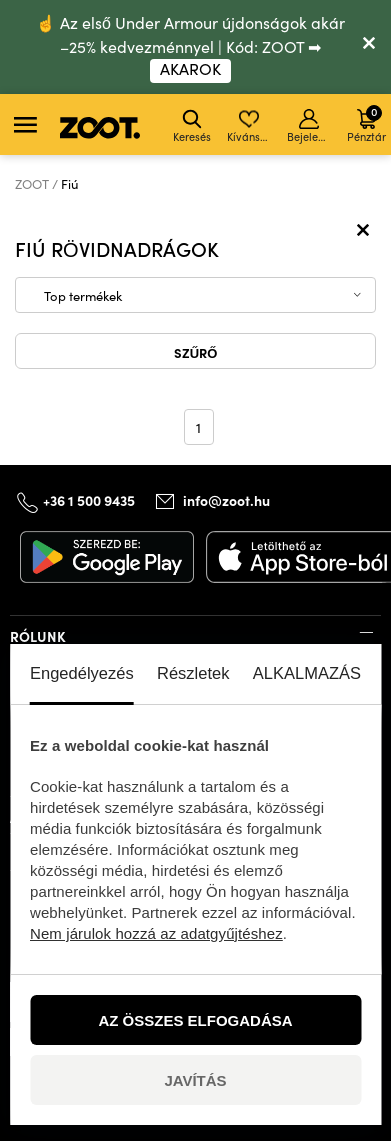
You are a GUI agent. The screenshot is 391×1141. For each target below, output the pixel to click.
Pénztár (366, 123)
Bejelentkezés (310, 126)
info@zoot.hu (226, 500)
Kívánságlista (250, 126)
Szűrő (196, 352)
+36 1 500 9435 (89, 500)
